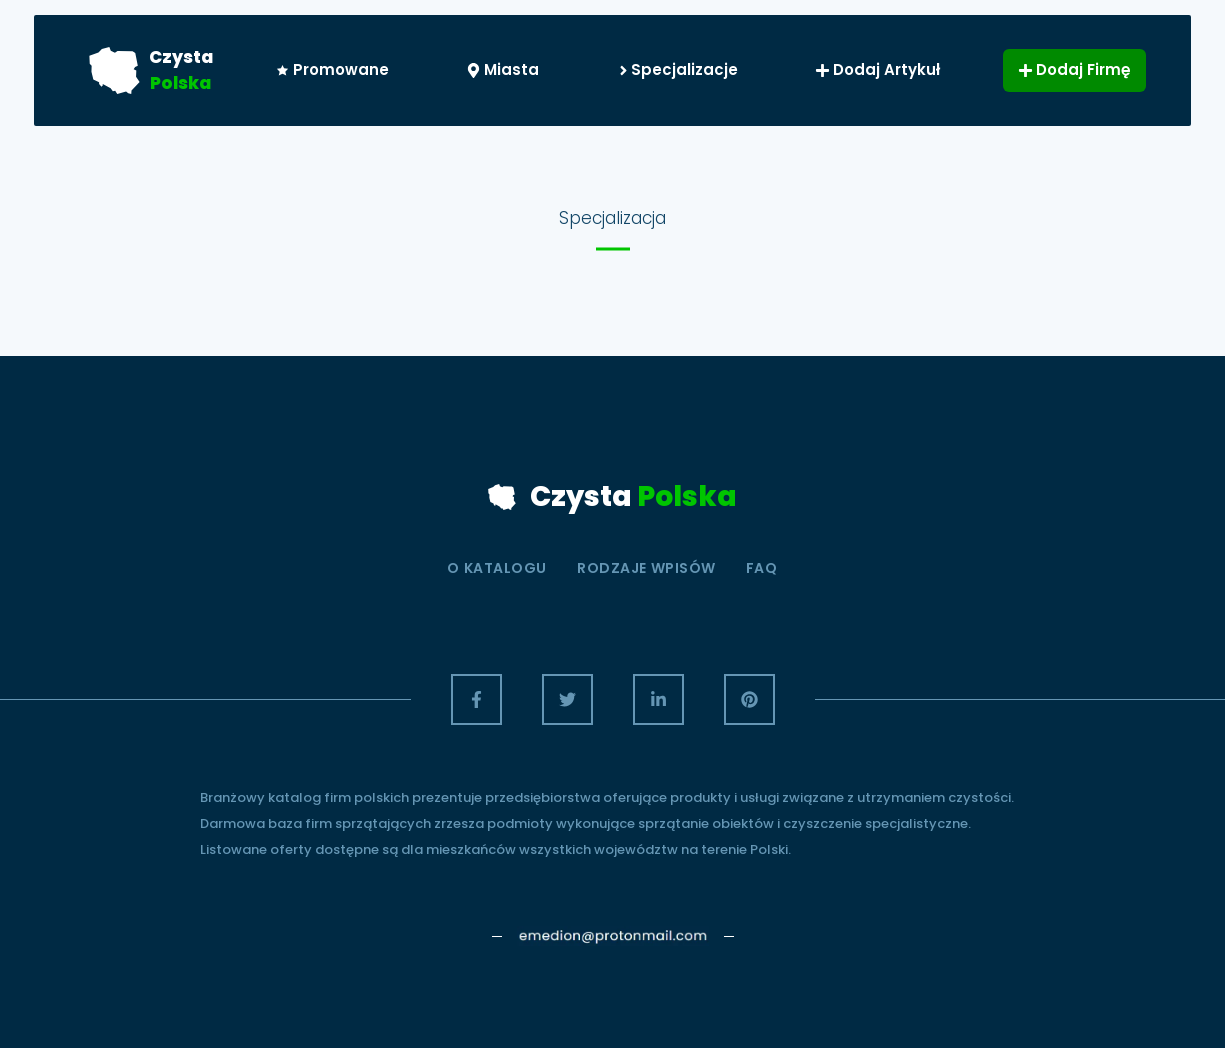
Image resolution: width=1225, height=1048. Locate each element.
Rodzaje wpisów (646, 568)
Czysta (181, 57)
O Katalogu (497, 568)
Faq (762, 568)
